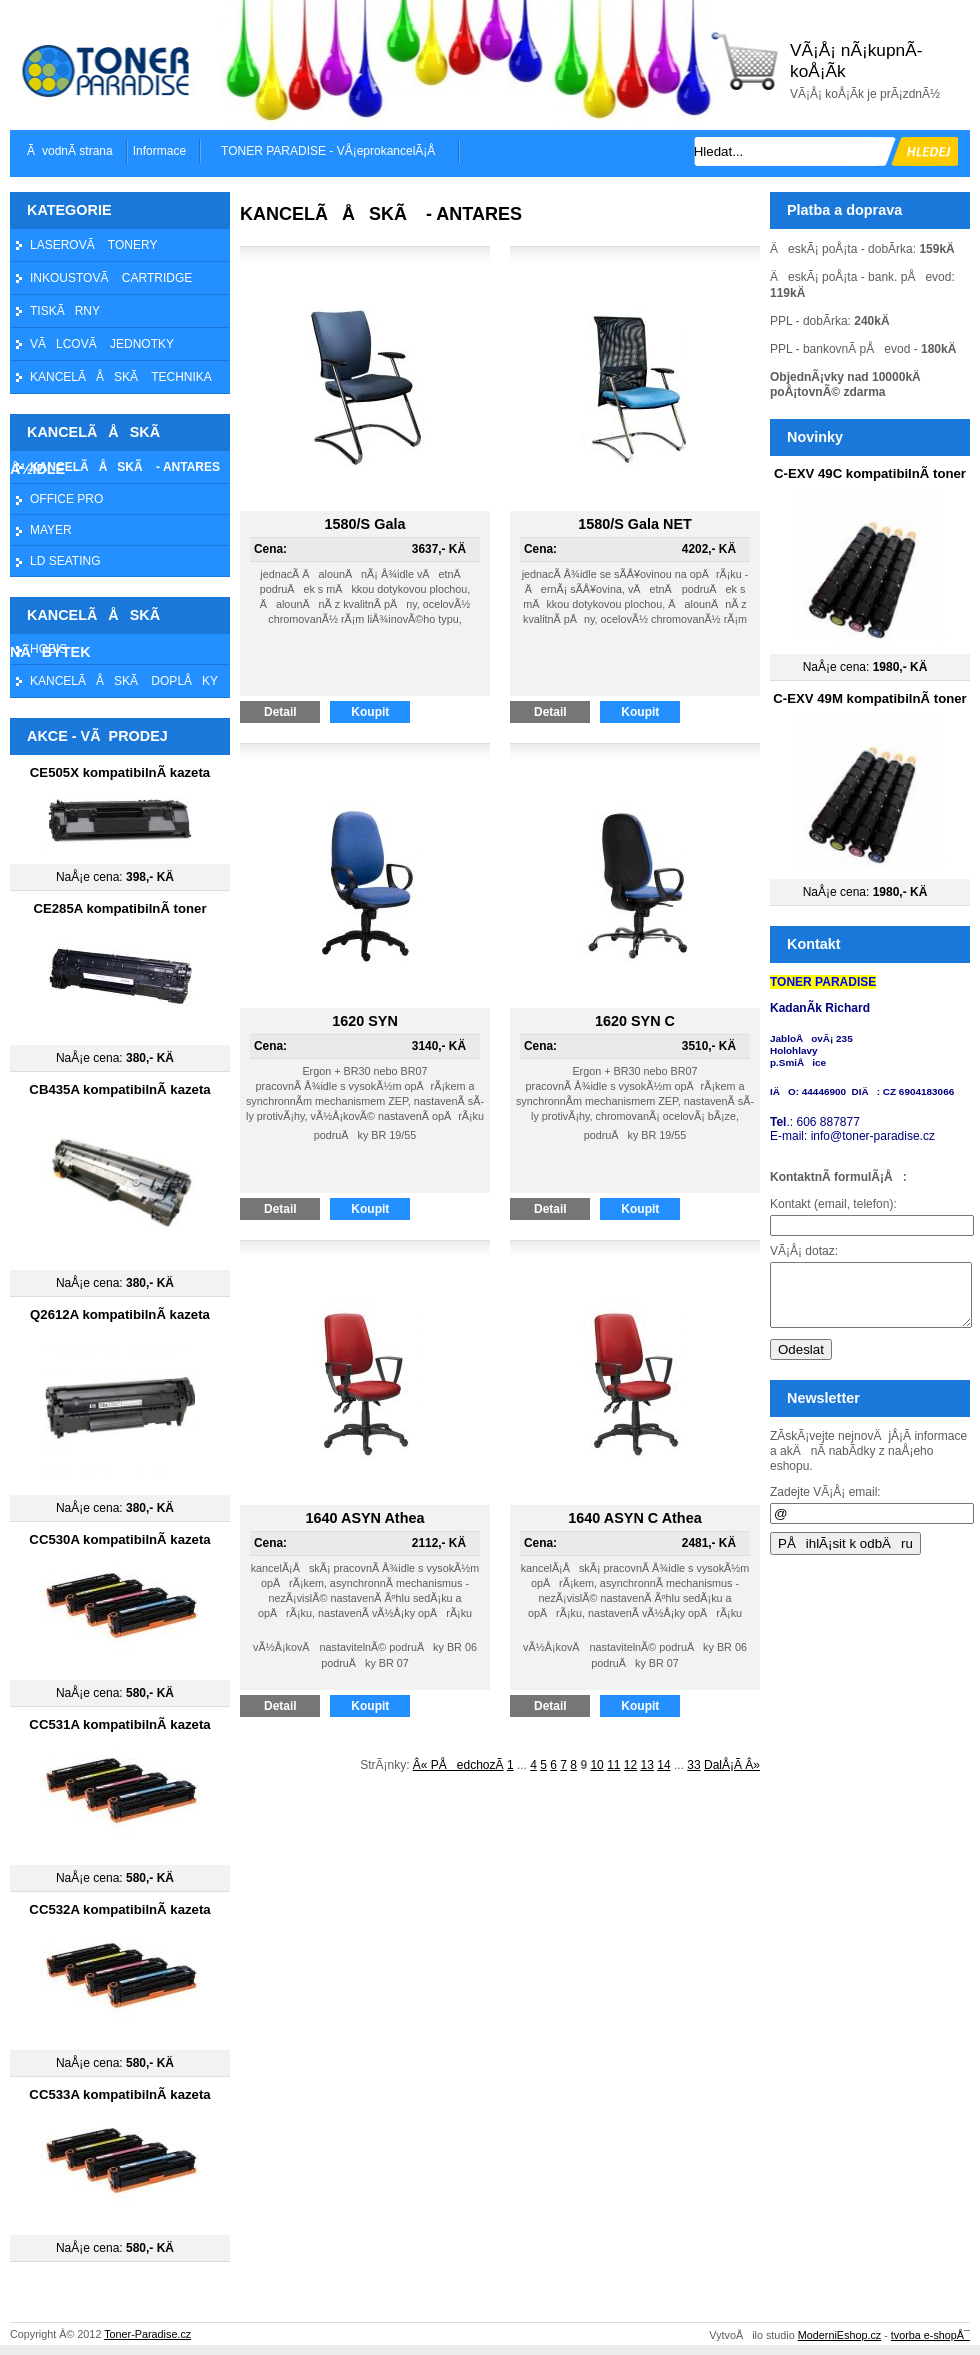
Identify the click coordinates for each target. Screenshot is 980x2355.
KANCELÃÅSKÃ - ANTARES (125, 467)
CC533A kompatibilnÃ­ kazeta (119, 2094)
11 (613, 1765)
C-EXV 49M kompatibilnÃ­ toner (869, 698)
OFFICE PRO (66, 499)
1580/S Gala (365, 524)
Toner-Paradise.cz (147, 2334)
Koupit (380, 712)
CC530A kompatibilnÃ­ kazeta (119, 1539)
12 (630, 1765)
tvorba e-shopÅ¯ (930, 2335)
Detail (292, 712)
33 (693, 1765)
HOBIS (48, 649)
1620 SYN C (635, 1021)
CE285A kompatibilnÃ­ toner (119, 908)
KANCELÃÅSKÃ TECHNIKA (121, 377)
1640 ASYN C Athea (634, 1518)
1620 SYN (365, 1021)
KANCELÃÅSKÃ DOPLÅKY (124, 681)
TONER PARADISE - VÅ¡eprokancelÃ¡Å (333, 151)
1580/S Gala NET (635, 524)
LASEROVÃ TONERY (93, 245)
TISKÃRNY (65, 311)
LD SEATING (65, 561)
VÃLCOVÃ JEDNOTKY (102, 344)
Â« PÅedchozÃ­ (458, 1765)
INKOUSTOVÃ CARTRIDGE (111, 278)
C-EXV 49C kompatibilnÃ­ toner (870, 473)
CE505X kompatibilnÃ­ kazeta (120, 772)
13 (647, 1765)
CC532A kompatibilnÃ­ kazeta (119, 1909)
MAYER (51, 530)
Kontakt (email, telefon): (833, 1204)
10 (596, 1765)
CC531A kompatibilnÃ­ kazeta (119, 1724)
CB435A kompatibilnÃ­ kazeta (119, 1089)
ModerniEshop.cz (839, 2335)
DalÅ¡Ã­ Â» (732, 1765)
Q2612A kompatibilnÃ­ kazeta (120, 1314)
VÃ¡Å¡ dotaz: (804, 1251)
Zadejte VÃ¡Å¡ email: (825, 1504)
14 (663, 1765)
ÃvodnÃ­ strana (70, 151)
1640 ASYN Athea (365, 1518)
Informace (159, 151)
